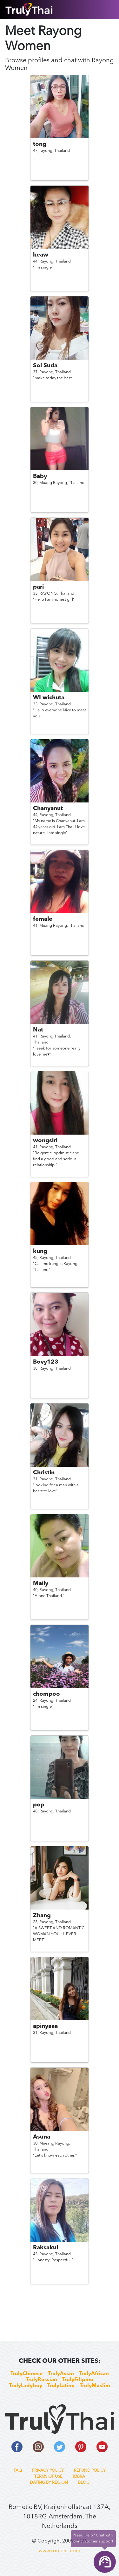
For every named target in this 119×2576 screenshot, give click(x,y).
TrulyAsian (61, 2373)
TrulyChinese (26, 2373)
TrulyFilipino (77, 2379)
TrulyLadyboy (25, 2385)
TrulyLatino (61, 2385)
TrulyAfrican (94, 2373)
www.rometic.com (59, 2551)
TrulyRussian (41, 2379)
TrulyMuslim (95, 2385)
